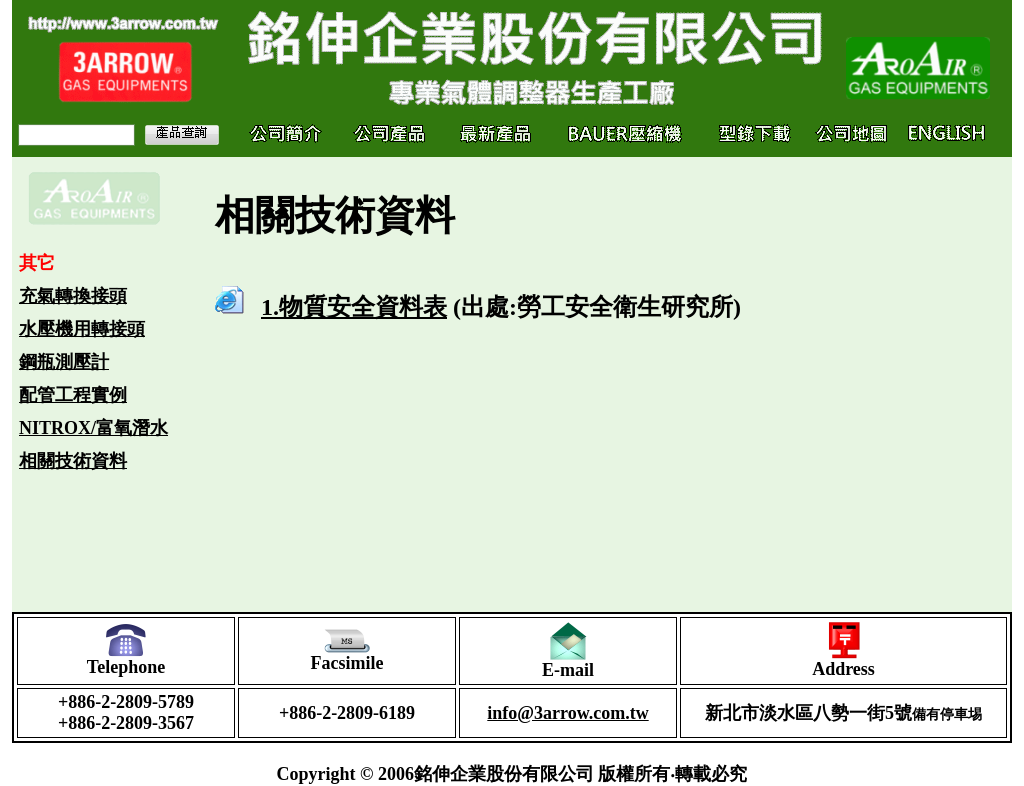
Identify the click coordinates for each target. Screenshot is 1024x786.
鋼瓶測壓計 (64, 362)
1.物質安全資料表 (354, 307)
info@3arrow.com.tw (567, 713)
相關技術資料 (73, 461)
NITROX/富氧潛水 (93, 428)
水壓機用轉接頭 (82, 329)
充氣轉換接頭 (73, 296)
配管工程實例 (73, 395)
